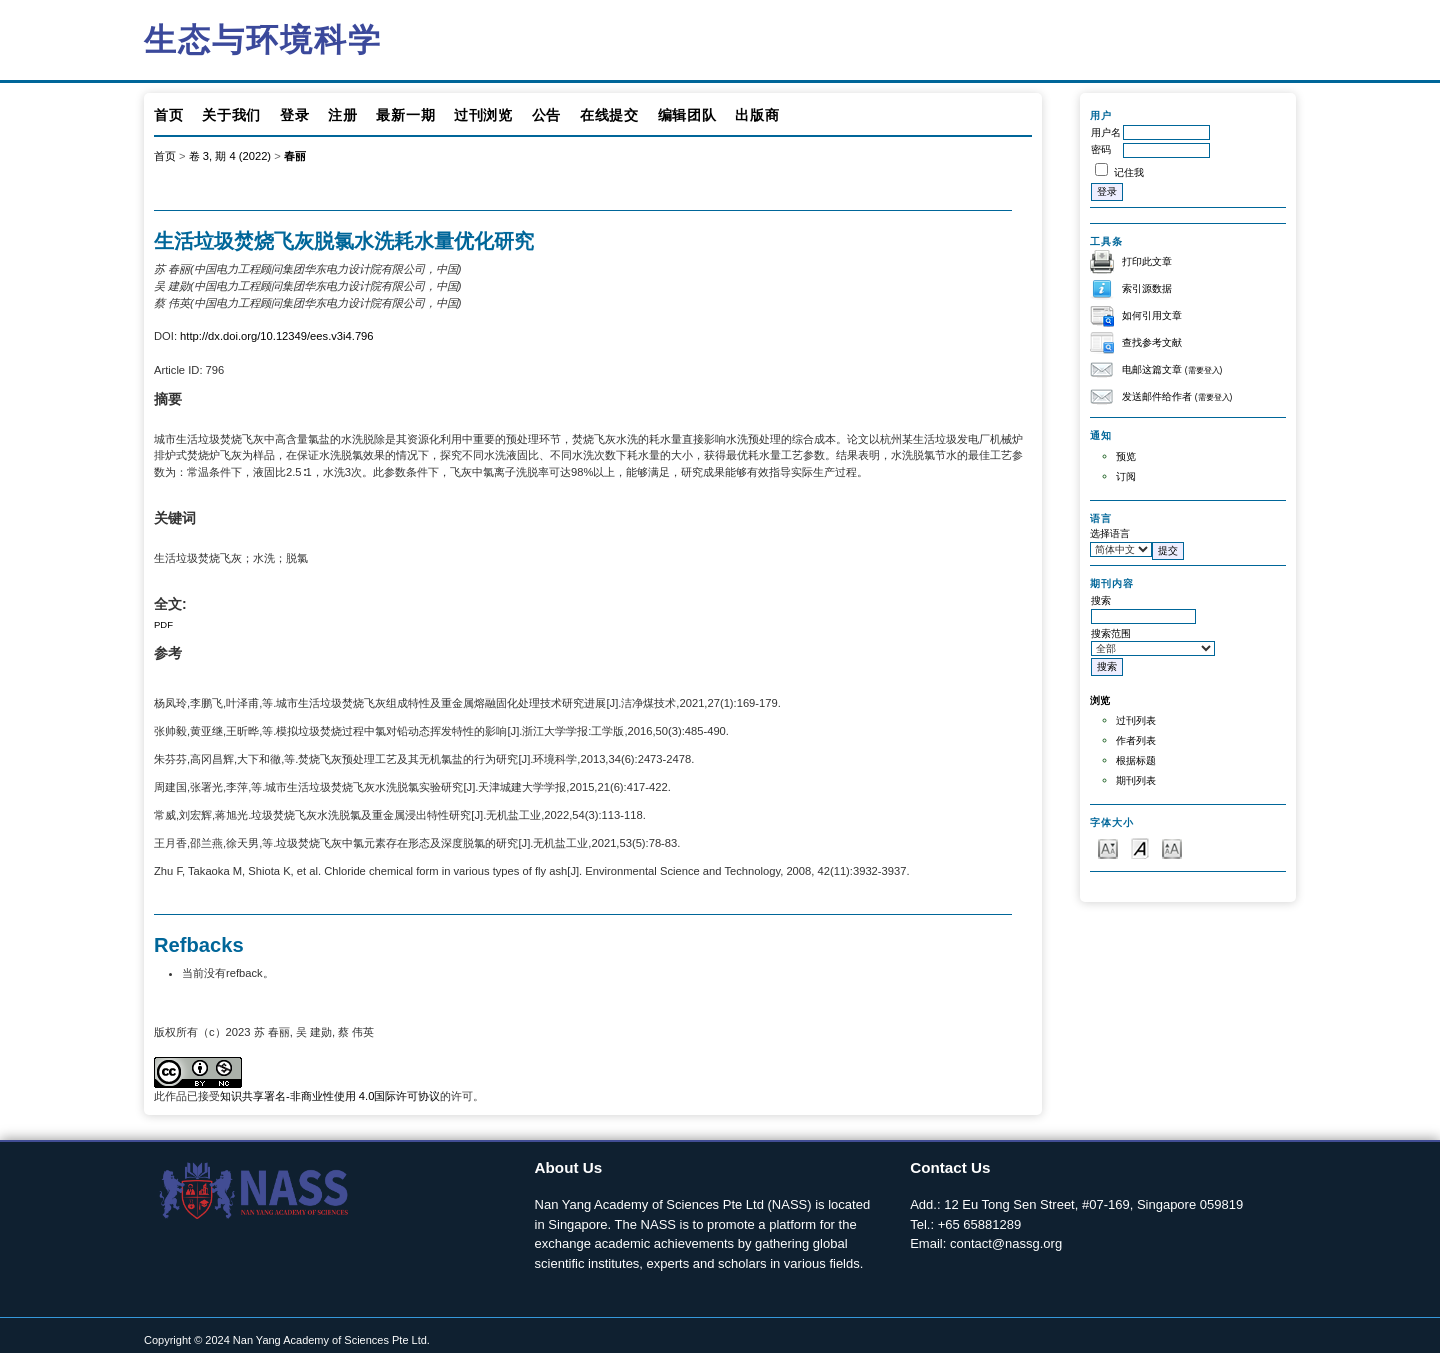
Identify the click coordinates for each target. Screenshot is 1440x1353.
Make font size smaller (1108, 847)
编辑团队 (687, 115)
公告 (546, 115)
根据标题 (1136, 760)
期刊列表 (1136, 780)
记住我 (1129, 172)
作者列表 (1136, 740)
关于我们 (231, 115)
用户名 (1106, 132)
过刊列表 (1136, 720)
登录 (294, 115)
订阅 (1126, 476)
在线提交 (609, 115)
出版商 (757, 115)
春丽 (295, 156)
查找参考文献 (1152, 342)
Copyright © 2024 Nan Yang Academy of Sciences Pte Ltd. (287, 1340)
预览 (1126, 456)
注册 (342, 115)
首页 (168, 115)
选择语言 (1110, 533)
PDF (163, 624)
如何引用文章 (1152, 315)
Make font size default (1140, 847)
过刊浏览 (483, 115)
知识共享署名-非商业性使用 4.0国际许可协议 (330, 1096)
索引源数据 (1147, 288)
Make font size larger (1172, 847)
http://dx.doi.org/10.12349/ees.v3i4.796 (276, 336)
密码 (1101, 149)
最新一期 (405, 115)
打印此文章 (1147, 261)
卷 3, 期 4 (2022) (230, 156)
